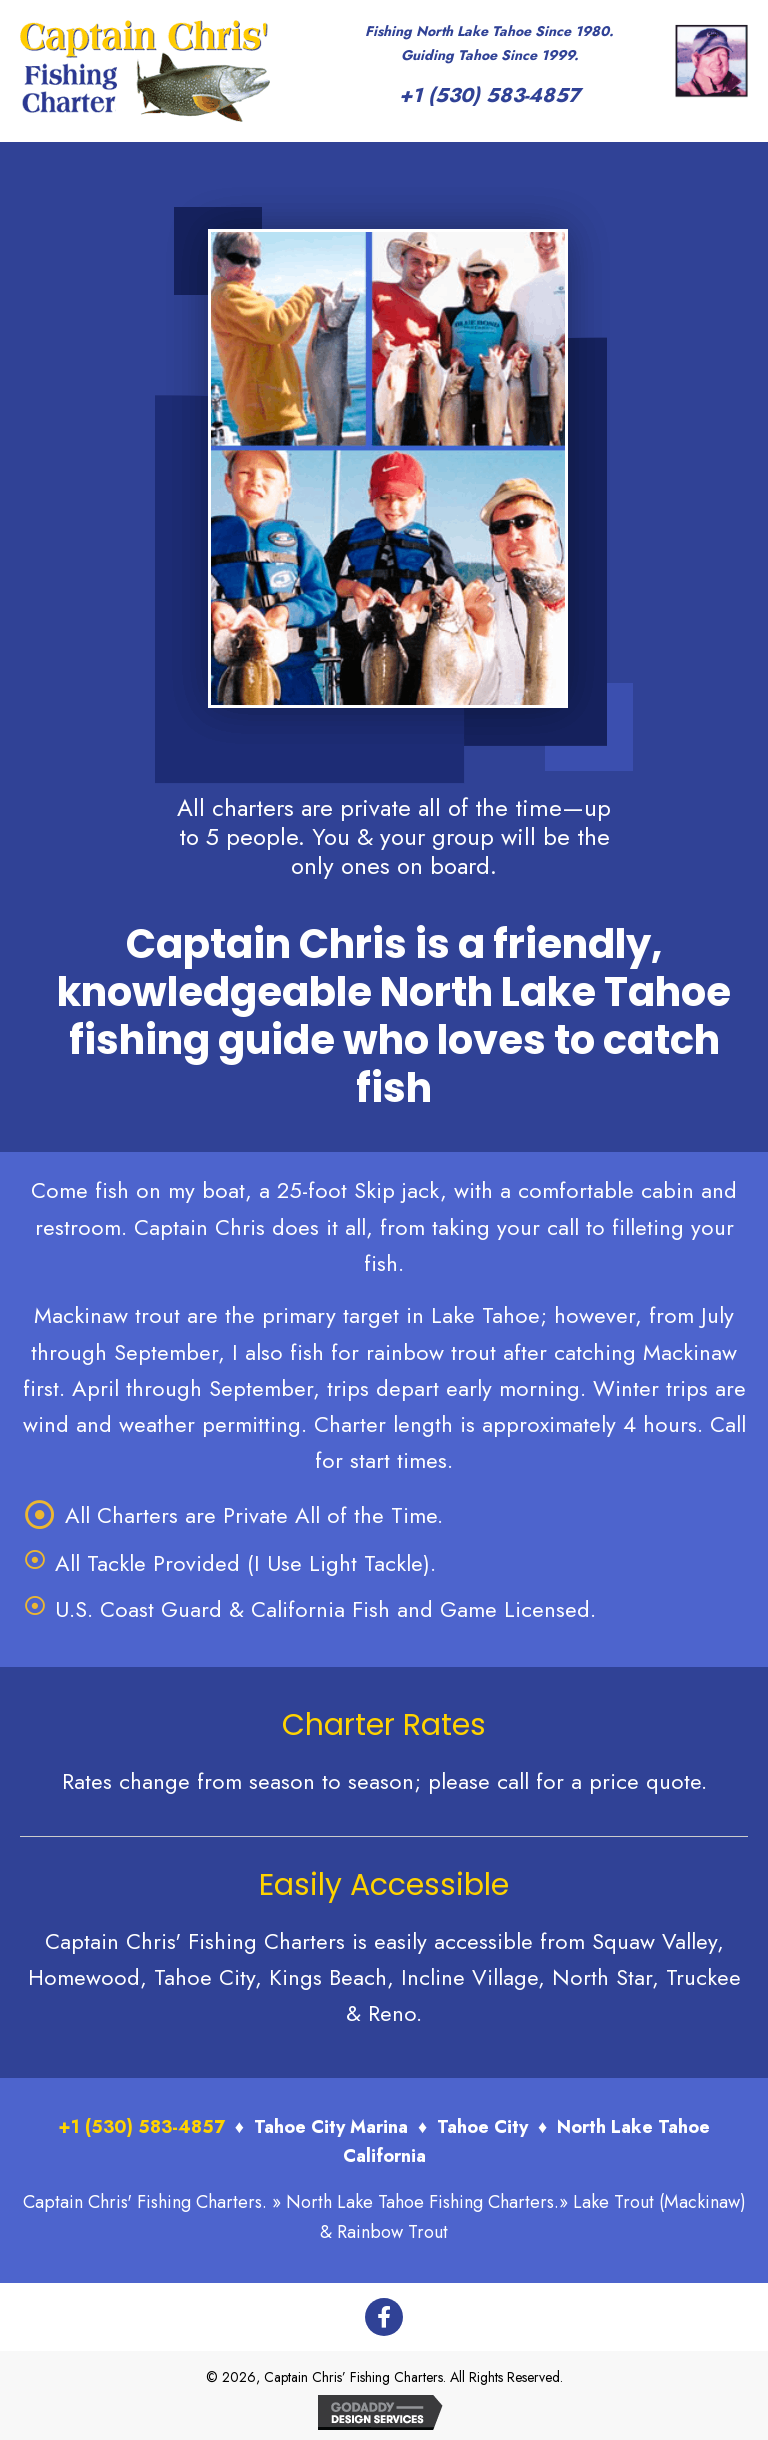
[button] (384, 2317)
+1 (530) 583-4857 (489, 95)
